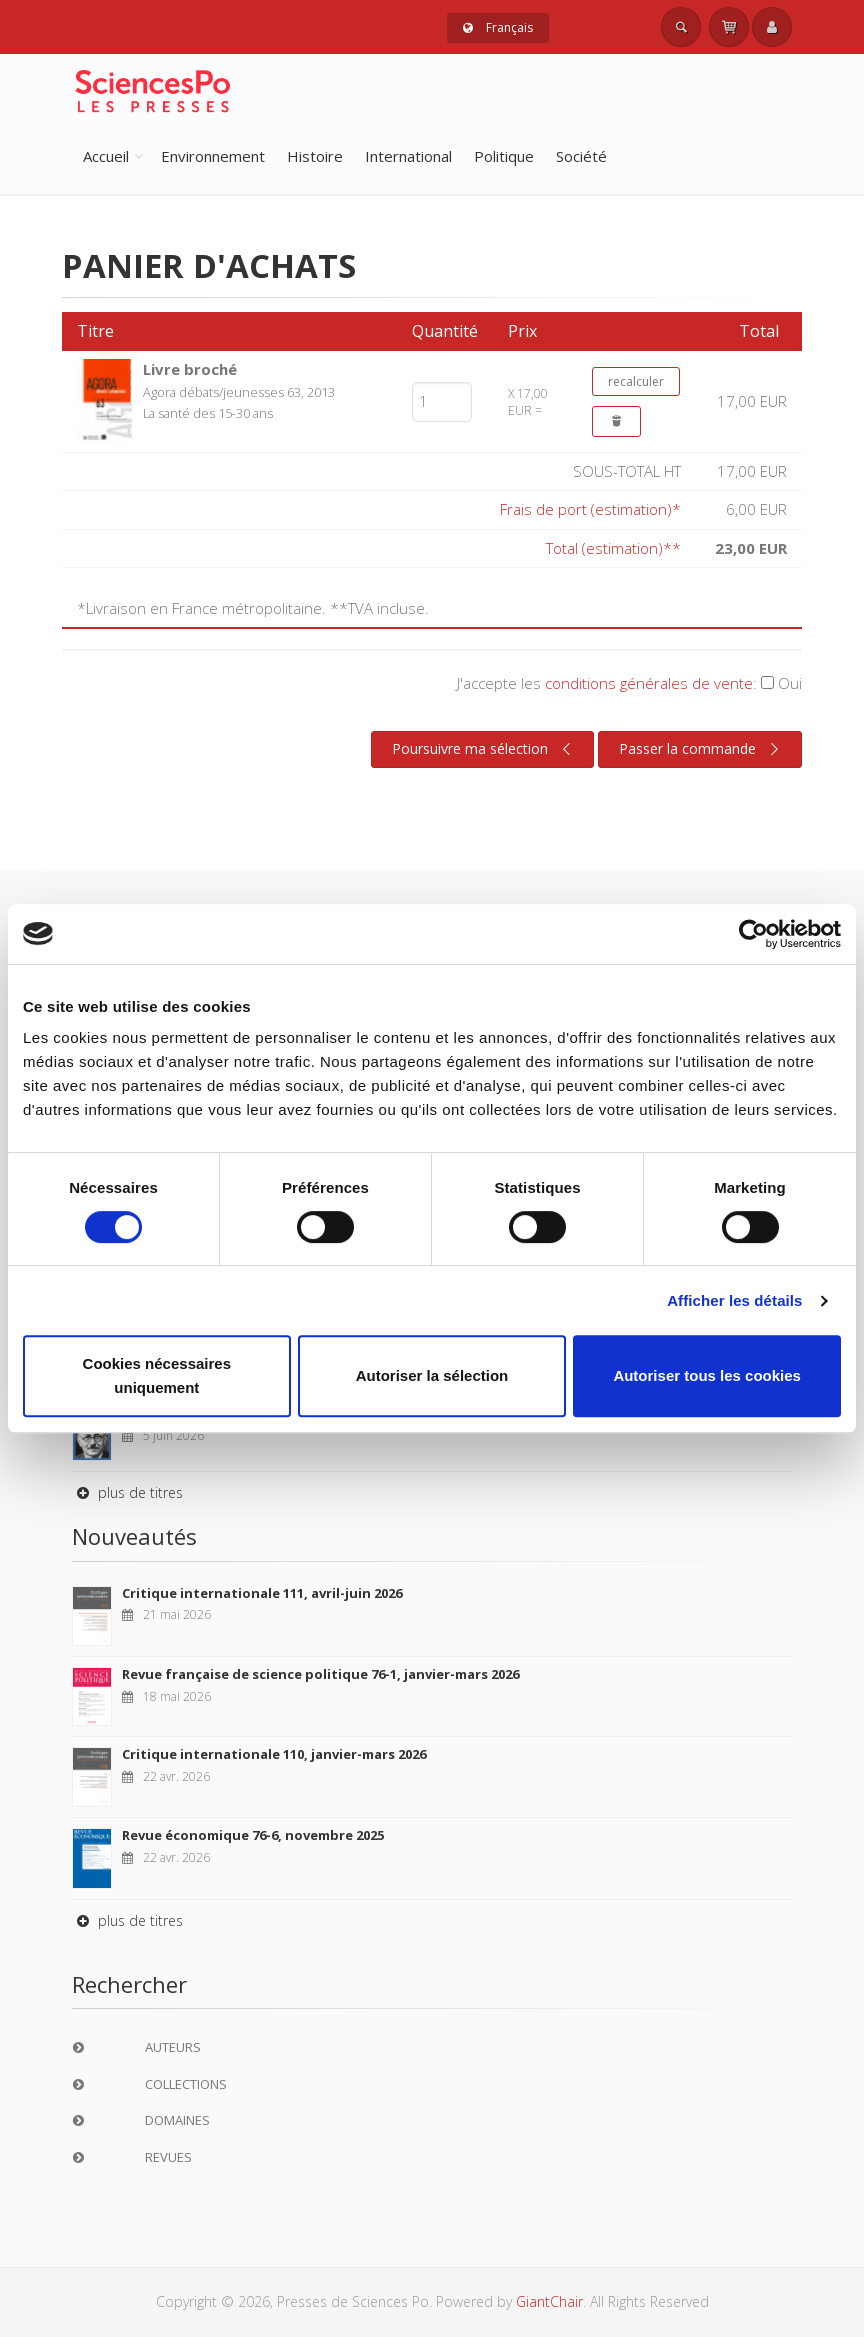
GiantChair (549, 2301)
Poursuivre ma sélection (484, 749)
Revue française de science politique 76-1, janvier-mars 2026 (320, 1674)
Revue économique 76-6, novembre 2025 (253, 1835)
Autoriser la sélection (432, 1375)
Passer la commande (701, 749)
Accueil (106, 156)
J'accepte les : (629, 683)
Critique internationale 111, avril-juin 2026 (262, 1593)
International (408, 156)
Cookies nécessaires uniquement (157, 1375)
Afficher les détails (734, 1300)
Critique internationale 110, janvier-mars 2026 (274, 1754)
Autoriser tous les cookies (707, 1375)
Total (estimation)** (613, 548)
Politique (504, 156)
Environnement (213, 156)
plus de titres (127, 1492)
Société (581, 156)
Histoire (315, 156)
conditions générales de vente (649, 683)
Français (498, 27)
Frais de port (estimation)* (590, 509)
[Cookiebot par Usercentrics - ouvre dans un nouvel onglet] (753, 934)
